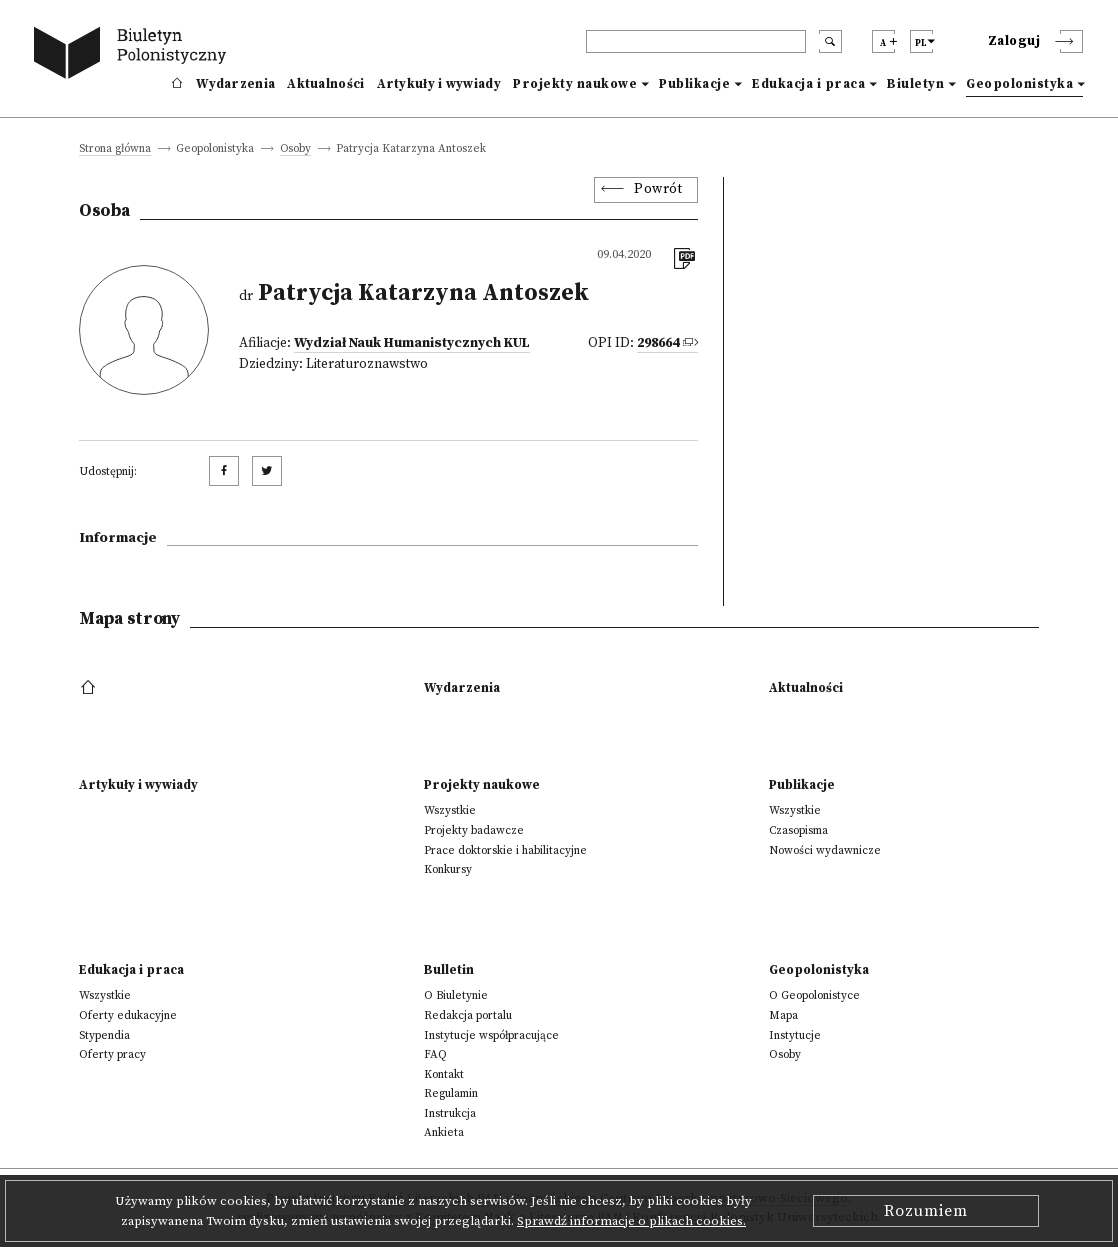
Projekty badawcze (474, 830)
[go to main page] (134, 55)
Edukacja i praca (808, 84)
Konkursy (448, 869)
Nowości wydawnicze (825, 850)
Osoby (295, 149)
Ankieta (444, 1132)
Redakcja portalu (468, 1015)
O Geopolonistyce (814, 995)
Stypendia (104, 1035)
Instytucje (795, 1035)
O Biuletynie (456, 995)
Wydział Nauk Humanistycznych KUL (412, 343)
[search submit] (830, 41)
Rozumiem (926, 1211)
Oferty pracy (112, 1054)
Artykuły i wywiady (439, 84)
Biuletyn (915, 84)
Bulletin (449, 970)
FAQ (435, 1054)
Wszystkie (450, 810)
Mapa (783, 1015)
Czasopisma (798, 830)
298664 (658, 343)
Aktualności (325, 84)
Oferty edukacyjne (128, 1015)
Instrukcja (450, 1113)
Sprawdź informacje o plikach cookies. (631, 1221)
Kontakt (444, 1074)
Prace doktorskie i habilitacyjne (505, 850)
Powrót (658, 189)
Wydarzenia (235, 84)
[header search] (696, 41)
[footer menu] (90, 688)
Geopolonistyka (1019, 84)
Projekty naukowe (575, 84)
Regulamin (451, 1093)
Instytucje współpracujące (491, 1035)
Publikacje (694, 84)
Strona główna (115, 149)
